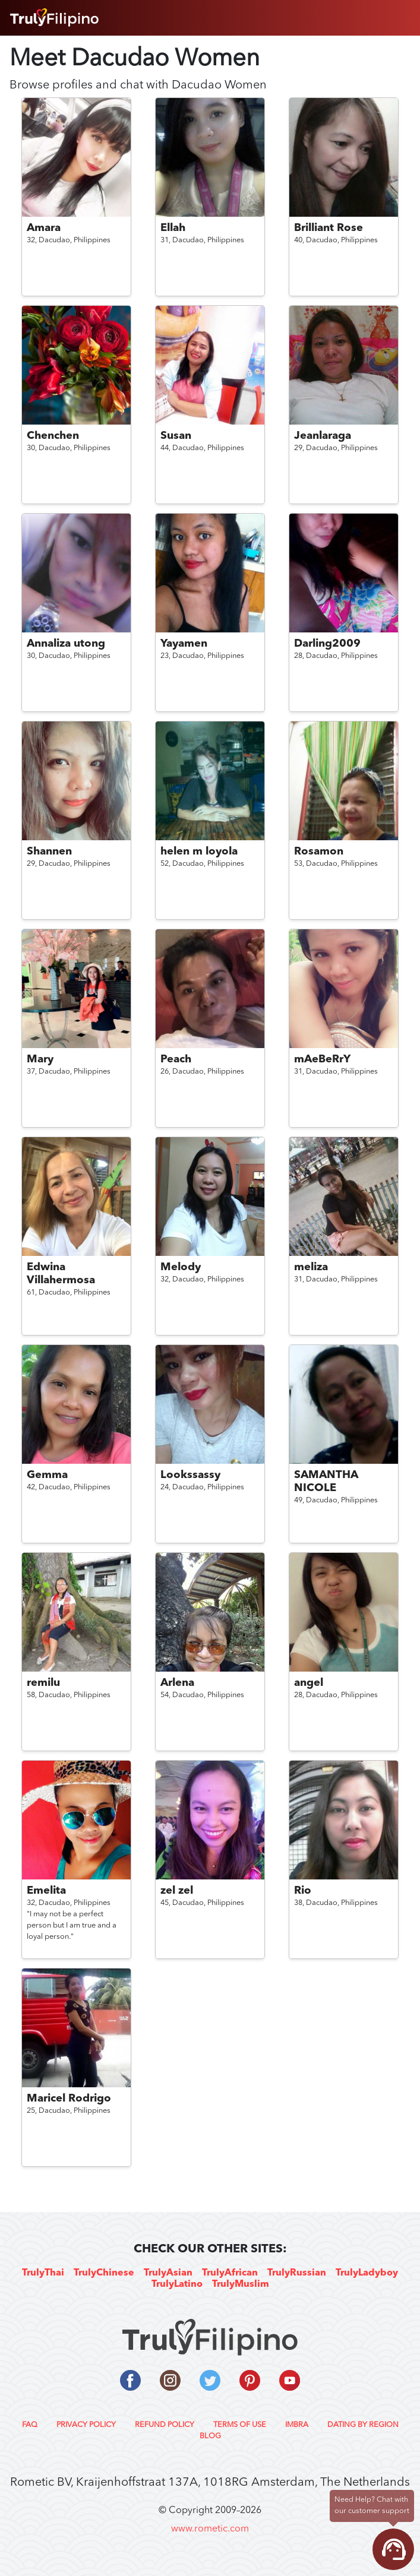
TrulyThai (43, 2273)
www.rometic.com (210, 2529)
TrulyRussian (296, 2273)
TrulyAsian (168, 2273)
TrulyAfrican (230, 2273)
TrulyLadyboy (367, 2273)
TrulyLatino (177, 2284)
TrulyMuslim (240, 2284)
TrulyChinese (104, 2273)
